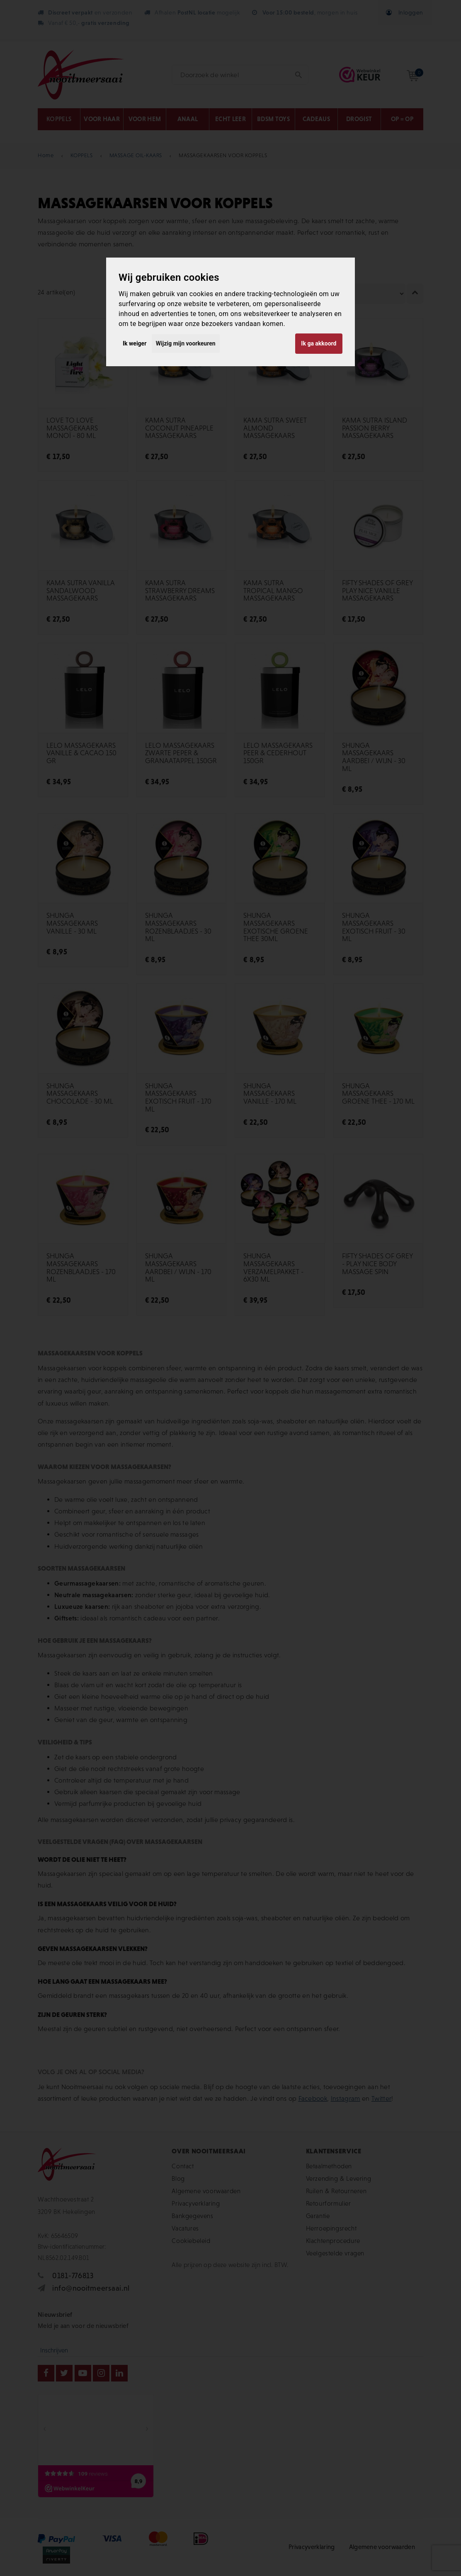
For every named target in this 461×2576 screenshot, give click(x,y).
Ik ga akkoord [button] (318, 343)
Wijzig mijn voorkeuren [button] (186, 343)
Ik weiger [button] (134, 343)
